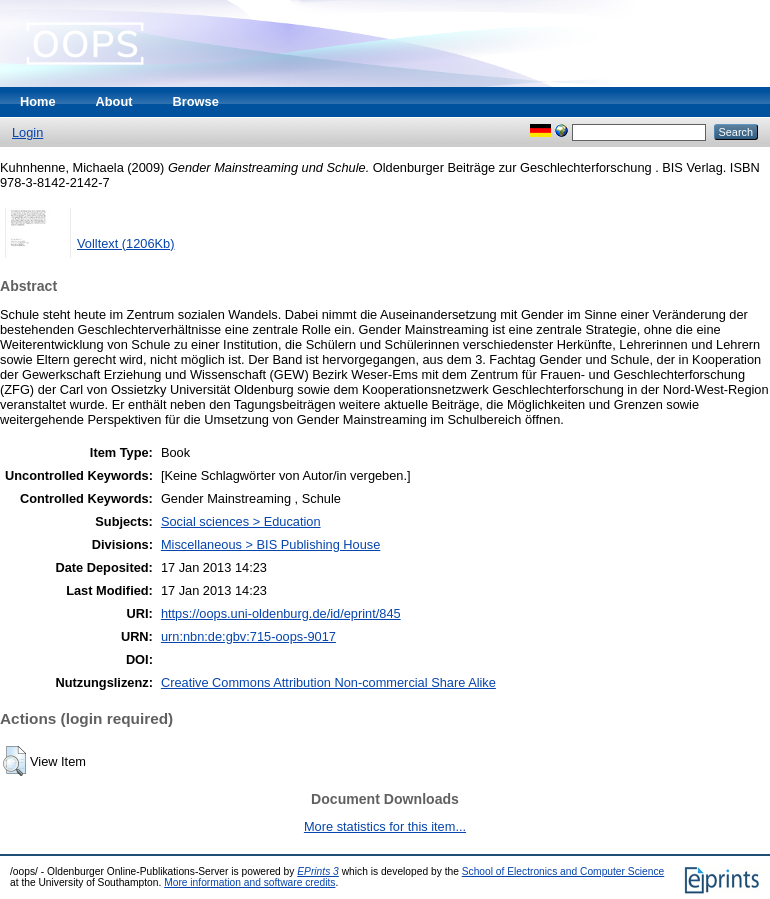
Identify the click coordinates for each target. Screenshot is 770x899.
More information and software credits (249, 882)
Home (38, 101)
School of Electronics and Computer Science (563, 871)
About (114, 101)
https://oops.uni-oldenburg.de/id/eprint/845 (281, 613)
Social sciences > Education (241, 521)
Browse (196, 101)
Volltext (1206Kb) (125, 243)
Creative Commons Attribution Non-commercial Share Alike (328, 682)
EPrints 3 (318, 871)
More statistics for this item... (385, 826)
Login (27, 132)
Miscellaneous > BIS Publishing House (270, 544)
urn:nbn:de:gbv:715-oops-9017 (248, 636)
